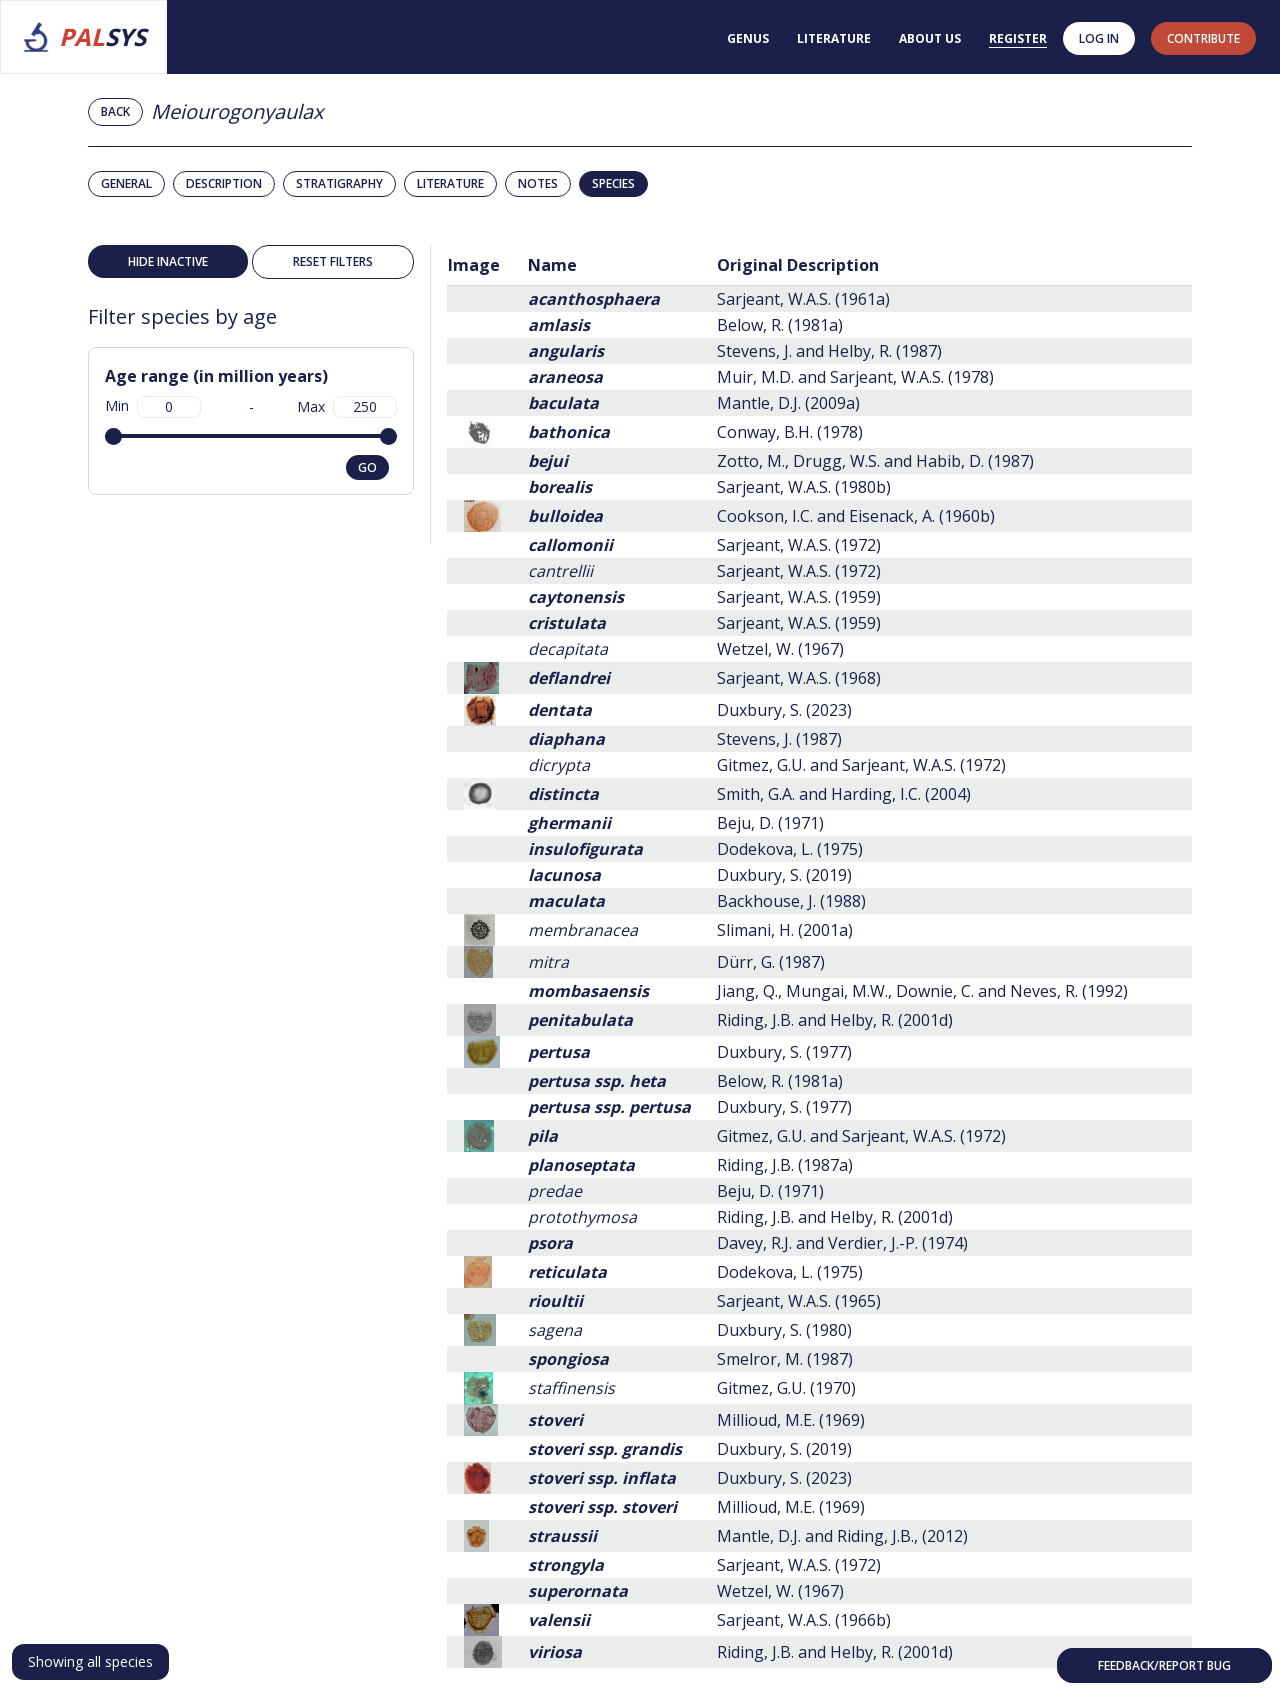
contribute (1203, 38)
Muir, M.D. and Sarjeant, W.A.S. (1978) (855, 377)
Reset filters (333, 261)
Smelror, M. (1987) (785, 1359)
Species (613, 183)
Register (1018, 38)
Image (474, 265)
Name (552, 265)
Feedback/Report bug (1164, 1665)
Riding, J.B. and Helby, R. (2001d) (835, 1020)
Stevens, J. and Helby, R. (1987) (829, 351)
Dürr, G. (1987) (771, 962)
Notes (538, 183)
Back (115, 111)
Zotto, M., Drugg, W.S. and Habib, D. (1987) (875, 461)
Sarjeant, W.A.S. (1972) (799, 545)
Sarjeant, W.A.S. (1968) (799, 678)
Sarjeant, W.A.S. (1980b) (804, 487)
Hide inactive (168, 261)
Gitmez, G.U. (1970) (786, 1388)
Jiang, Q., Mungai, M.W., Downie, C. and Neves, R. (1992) (922, 991)
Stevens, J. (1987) (779, 739)
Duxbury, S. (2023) (784, 710)
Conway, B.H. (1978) (790, 432)
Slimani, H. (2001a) (785, 930)
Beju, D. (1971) (770, 823)
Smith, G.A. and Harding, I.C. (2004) (844, 794)
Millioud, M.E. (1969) (791, 1420)
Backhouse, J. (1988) (791, 901)
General (126, 183)
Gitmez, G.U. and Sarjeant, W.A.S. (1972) (861, 765)
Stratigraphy (339, 183)
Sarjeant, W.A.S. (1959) (799, 597)
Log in (1099, 38)
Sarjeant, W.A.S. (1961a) (803, 299)
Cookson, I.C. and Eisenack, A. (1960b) (856, 516)
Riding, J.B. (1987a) (785, 1165)
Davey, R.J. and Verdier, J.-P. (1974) (842, 1243)
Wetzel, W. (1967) (780, 649)
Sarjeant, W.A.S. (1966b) (804, 1620)
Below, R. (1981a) (780, 325)
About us (930, 38)
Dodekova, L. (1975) (790, 849)
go (367, 467)
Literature (834, 38)
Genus (748, 38)
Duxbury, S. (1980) (784, 1330)
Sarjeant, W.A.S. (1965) (799, 1301)
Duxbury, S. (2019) (784, 875)
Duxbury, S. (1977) (784, 1052)
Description (224, 183)
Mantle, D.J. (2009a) (788, 403)
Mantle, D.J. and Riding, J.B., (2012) (842, 1536)
